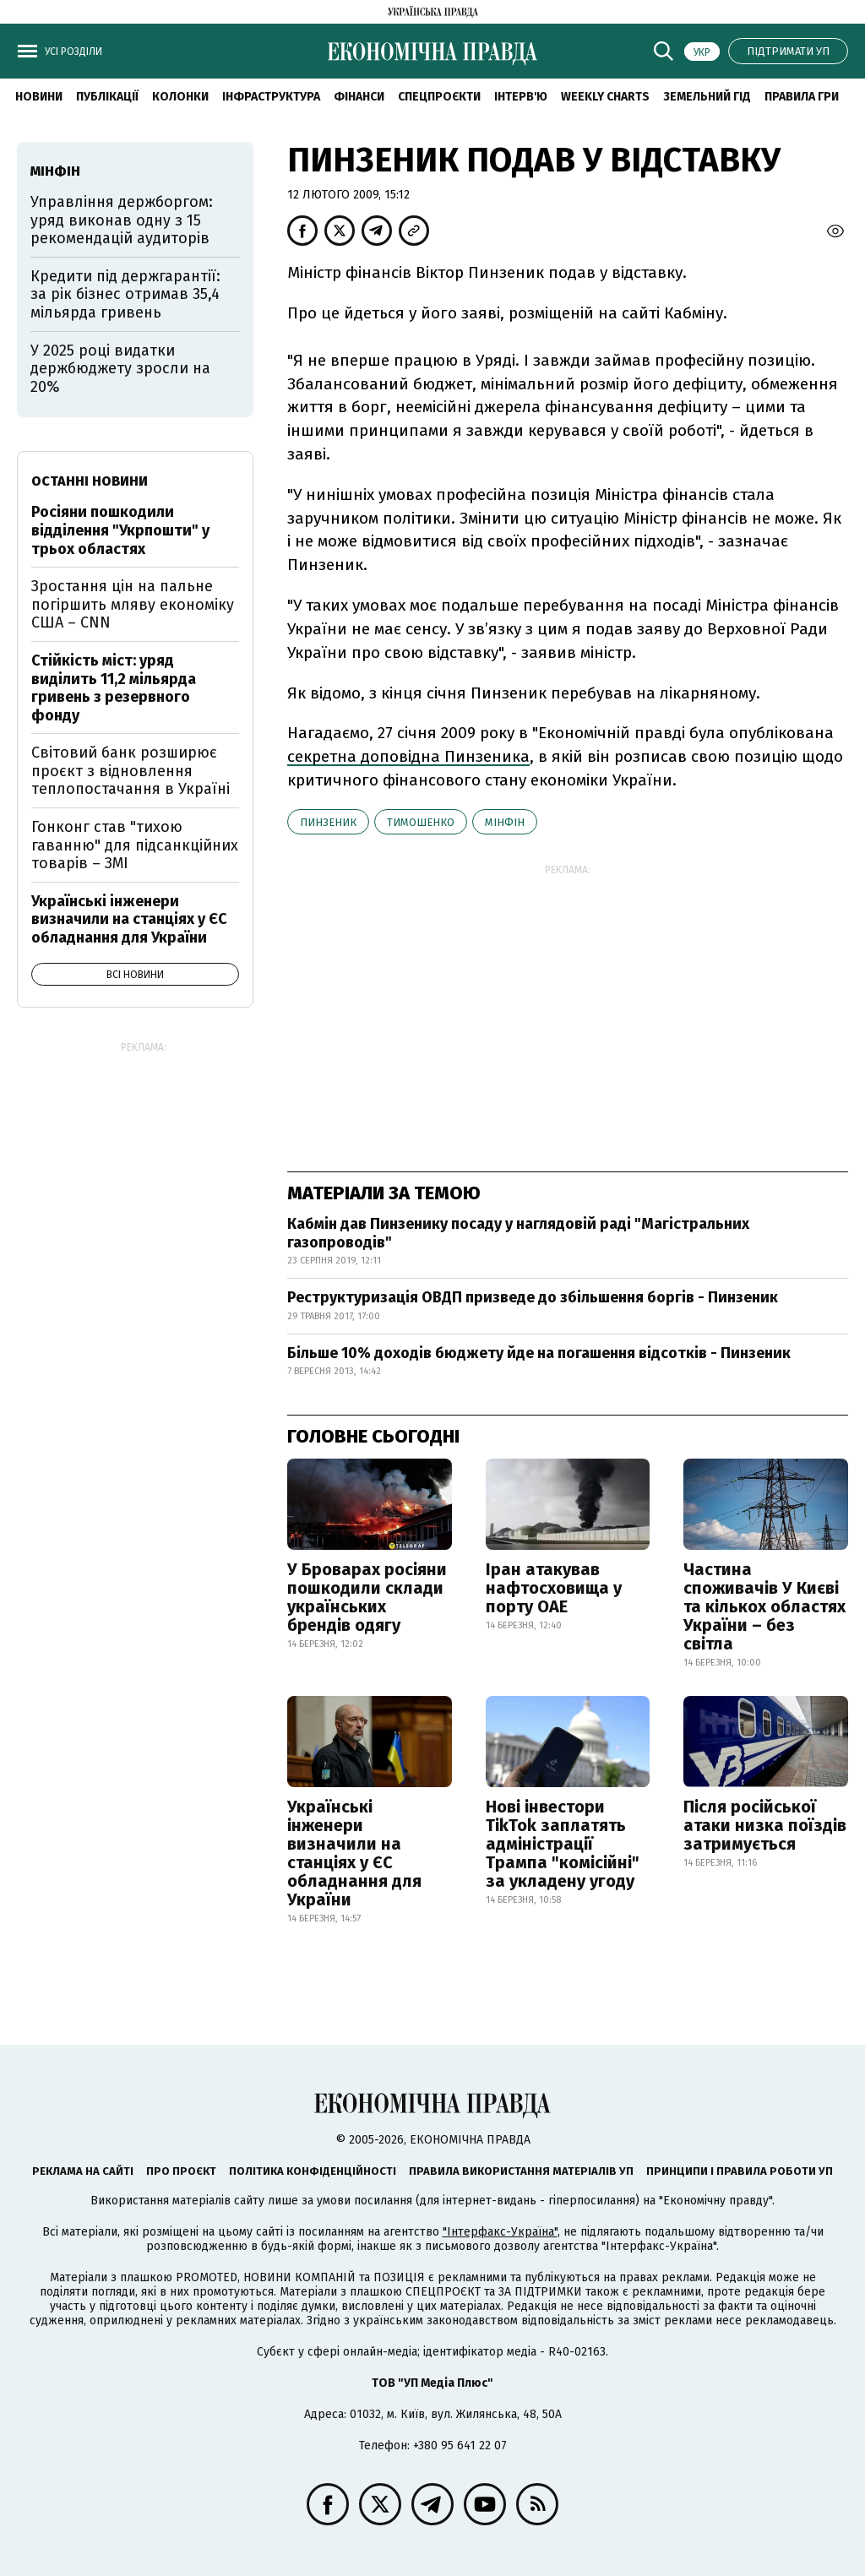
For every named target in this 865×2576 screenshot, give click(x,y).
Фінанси (359, 97)
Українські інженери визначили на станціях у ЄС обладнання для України (354, 1853)
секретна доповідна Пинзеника (408, 756)
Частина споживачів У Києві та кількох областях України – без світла (764, 1606)
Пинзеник (328, 822)
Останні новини (89, 481)
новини (39, 97)
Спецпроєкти (439, 97)
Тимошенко (420, 822)
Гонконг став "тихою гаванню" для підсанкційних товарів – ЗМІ (134, 845)
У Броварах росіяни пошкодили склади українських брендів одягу (367, 1597)
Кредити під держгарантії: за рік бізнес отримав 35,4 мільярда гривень (125, 294)
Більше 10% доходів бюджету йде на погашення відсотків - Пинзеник (539, 1353)
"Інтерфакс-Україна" (500, 2232)
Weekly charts (605, 97)
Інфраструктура (271, 97)
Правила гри (801, 97)
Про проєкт (181, 2171)
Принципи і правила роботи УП (739, 2171)
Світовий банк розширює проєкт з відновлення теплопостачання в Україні (130, 770)
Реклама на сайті (82, 2171)
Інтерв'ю (520, 97)
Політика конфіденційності (312, 2171)
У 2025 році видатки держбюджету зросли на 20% (120, 368)
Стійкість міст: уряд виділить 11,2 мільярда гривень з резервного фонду (113, 688)
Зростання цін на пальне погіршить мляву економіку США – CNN (132, 604)
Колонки (180, 97)
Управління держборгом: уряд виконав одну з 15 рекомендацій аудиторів (121, 220)
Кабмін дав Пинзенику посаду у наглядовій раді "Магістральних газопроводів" (518, 1233)
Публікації (107, 97)
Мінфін (505, 822)
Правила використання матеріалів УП (521, 2171)
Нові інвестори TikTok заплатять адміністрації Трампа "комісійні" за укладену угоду (562, 1843)
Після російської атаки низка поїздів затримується (764, 1825)
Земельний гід (707, 97)
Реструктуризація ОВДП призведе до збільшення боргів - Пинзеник (532, 1297)
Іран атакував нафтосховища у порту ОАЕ (554, 1588)
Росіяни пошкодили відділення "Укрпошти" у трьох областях (120, 530)
